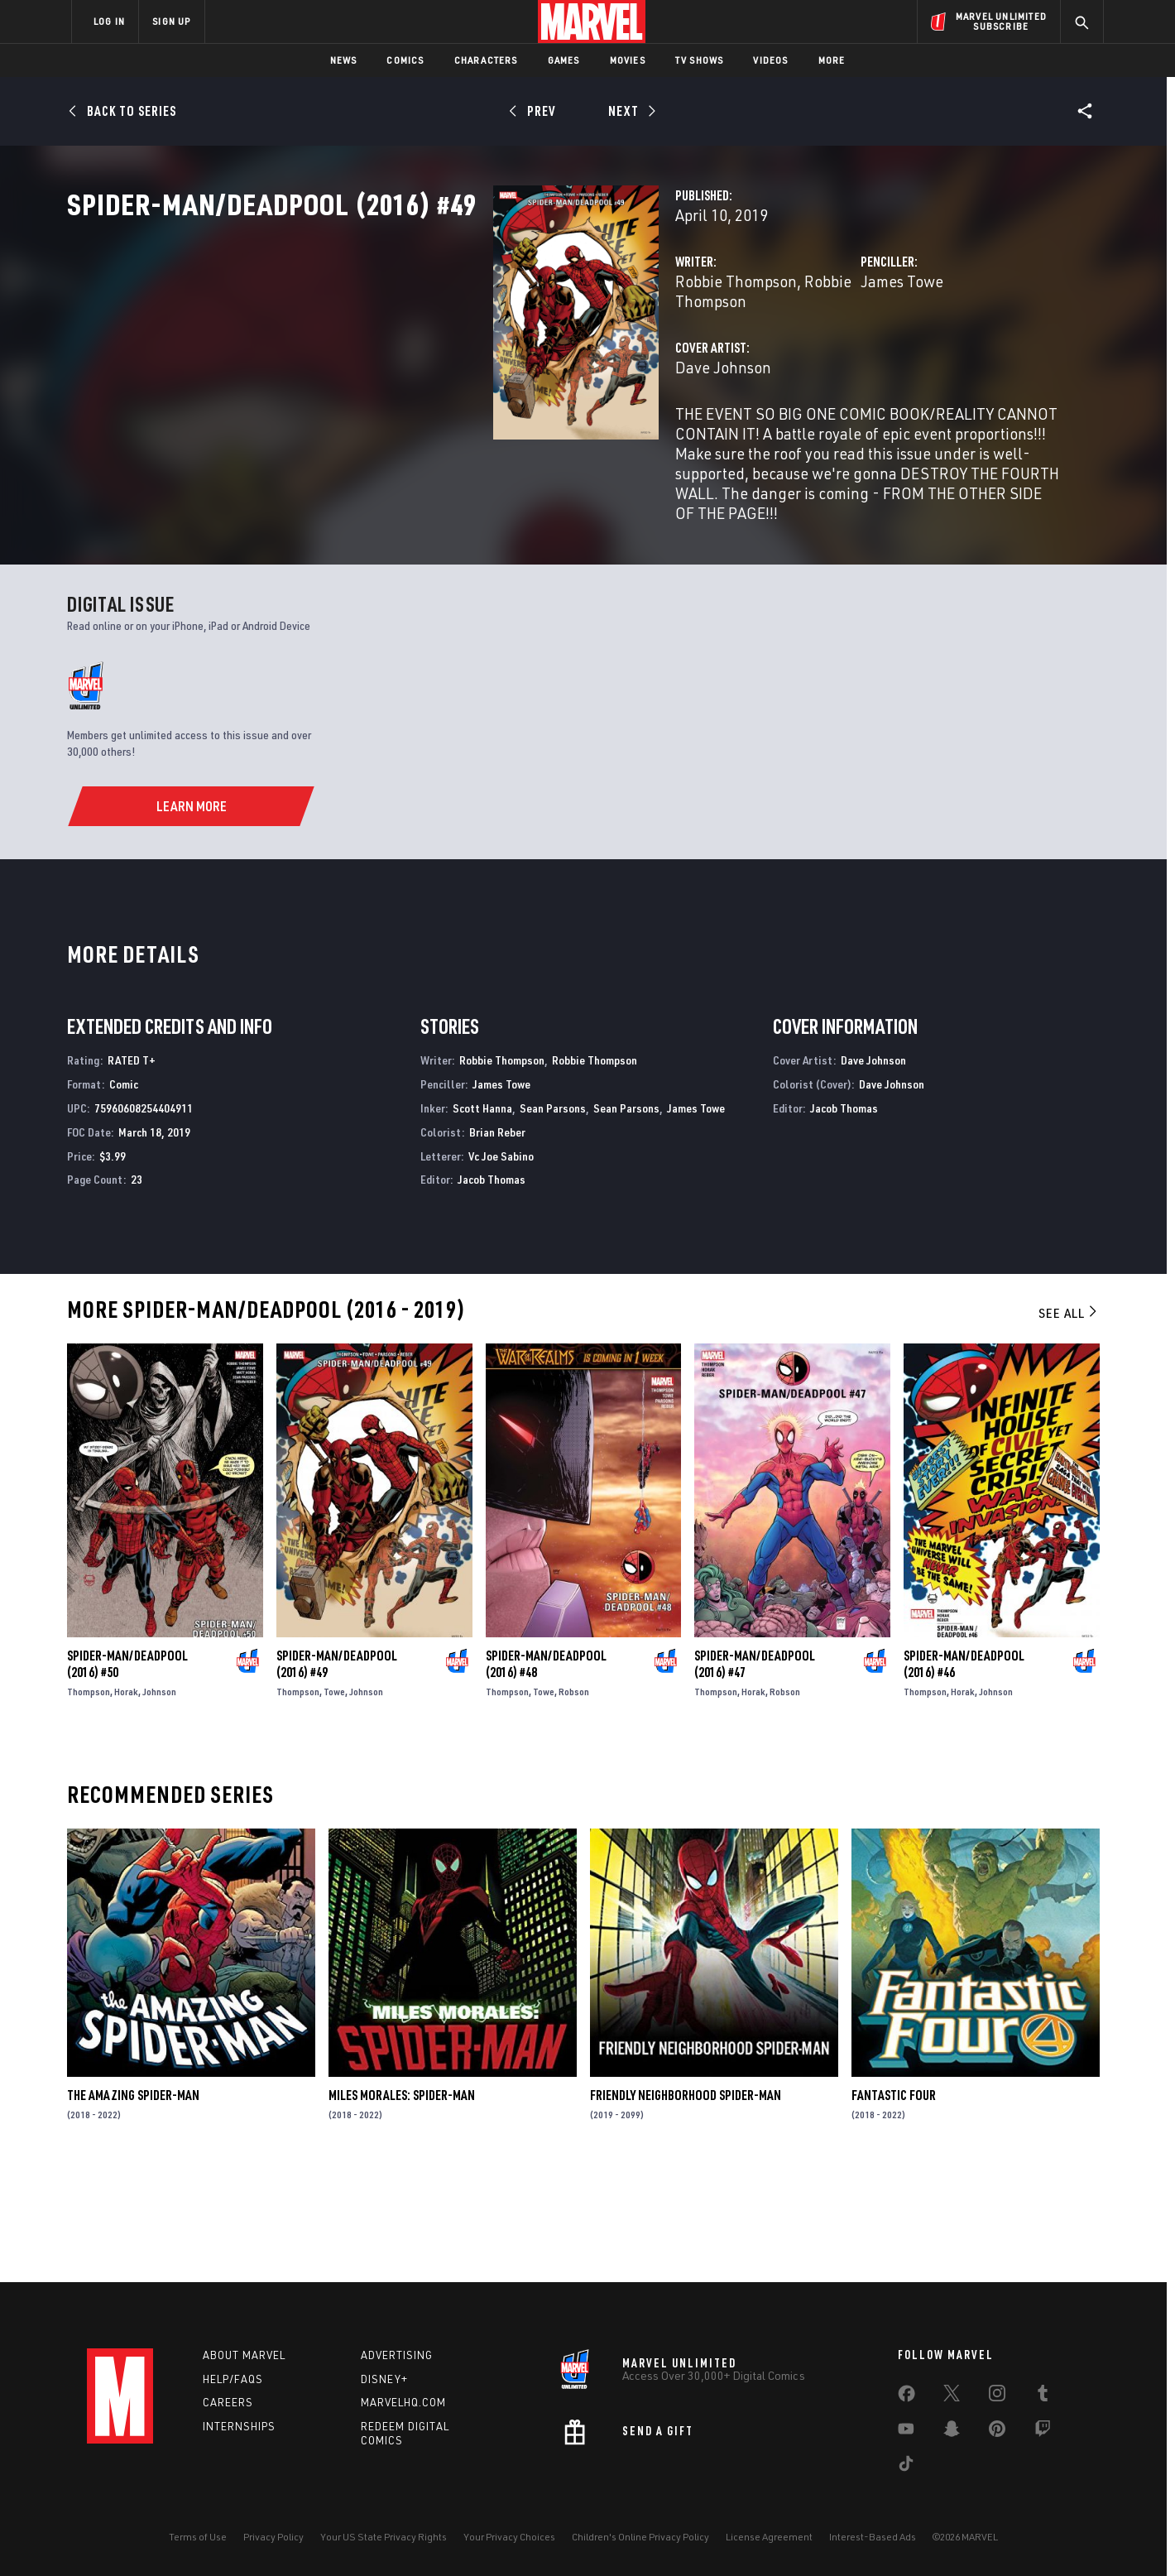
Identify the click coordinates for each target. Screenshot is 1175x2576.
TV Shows (699, 60)
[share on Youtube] (906, 2432)
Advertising (397, 2355)
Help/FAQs (233, 2379)
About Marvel (244, 2355)
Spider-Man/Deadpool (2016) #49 (336, 1772)
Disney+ (384, 2379)
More (832, 60)
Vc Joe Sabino (501, 1264)
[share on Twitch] (1042, 2432)
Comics (405, 60)
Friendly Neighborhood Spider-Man (685, 2203)
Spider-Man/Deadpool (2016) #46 (964, 1772)
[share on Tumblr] (1042, 2396)
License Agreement (769, 2536)
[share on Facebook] (906, 2397)
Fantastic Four (893, 2203)
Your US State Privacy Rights (383, 2536)
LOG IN (109, 21)
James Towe (753, 353)
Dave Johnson (424, 420)
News (343, 60)
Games (564, 60)
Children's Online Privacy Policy (640, 2536)
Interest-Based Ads (872, 2536)
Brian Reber (497, 1240)
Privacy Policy (273, 2536)
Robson (574, 1800)
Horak (126, 1800)
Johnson (159, 1800)
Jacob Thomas (491, 1288)
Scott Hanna (482, 1216)
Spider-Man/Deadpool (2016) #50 (127, 1772)
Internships (239, 2427)
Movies (627, 60)
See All (1069, 1421)
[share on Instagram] (997, 2396)
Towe (334, 1800)
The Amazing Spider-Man (133, 2203)
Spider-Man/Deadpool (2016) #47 (754, 1772)
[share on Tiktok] (906, 2466)
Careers (228, 2403)
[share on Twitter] (951, 2396)
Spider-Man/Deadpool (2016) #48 (546, 1772)
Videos (770, 60)
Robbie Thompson (437, 353)
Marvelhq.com (403, 2403)
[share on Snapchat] (951, 2432)
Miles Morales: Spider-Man (402, 2203)
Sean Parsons (553, 1216)
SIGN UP (171, 21)
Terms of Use (198, 2536)
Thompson (88, 1800)
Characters (486, 60)
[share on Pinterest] (997, 2432)
